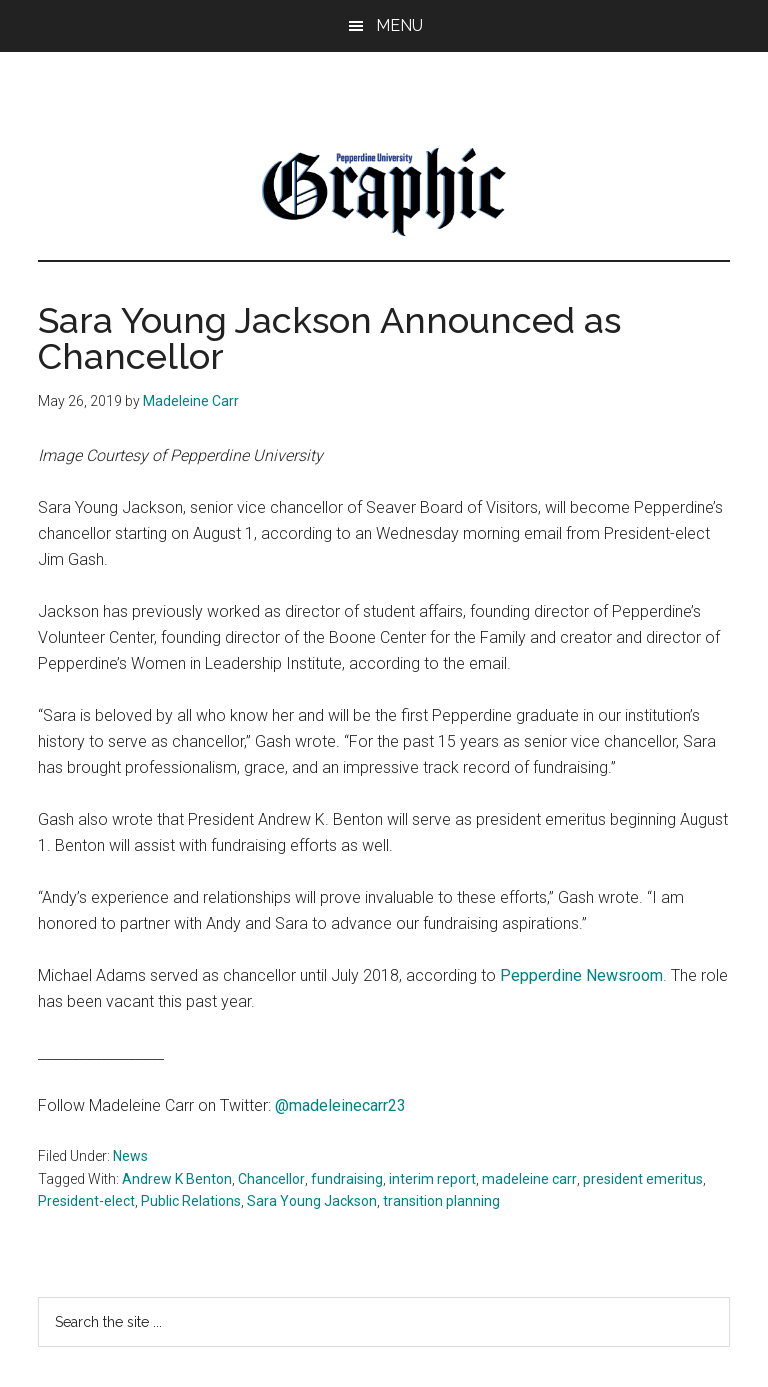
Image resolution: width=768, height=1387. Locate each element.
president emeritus (643, 1179)
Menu (399, 25)
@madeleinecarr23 (340, 1105)
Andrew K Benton (177, 1179)
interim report (432, 1179)
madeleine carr (529, 1179)
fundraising (347, 1179)
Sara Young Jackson (312, 1201)
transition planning (441, 1201)
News (130, 1156)
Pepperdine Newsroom (581, 975)
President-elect (86, 1201)
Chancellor (271, 1179)
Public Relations (191, 1201)
